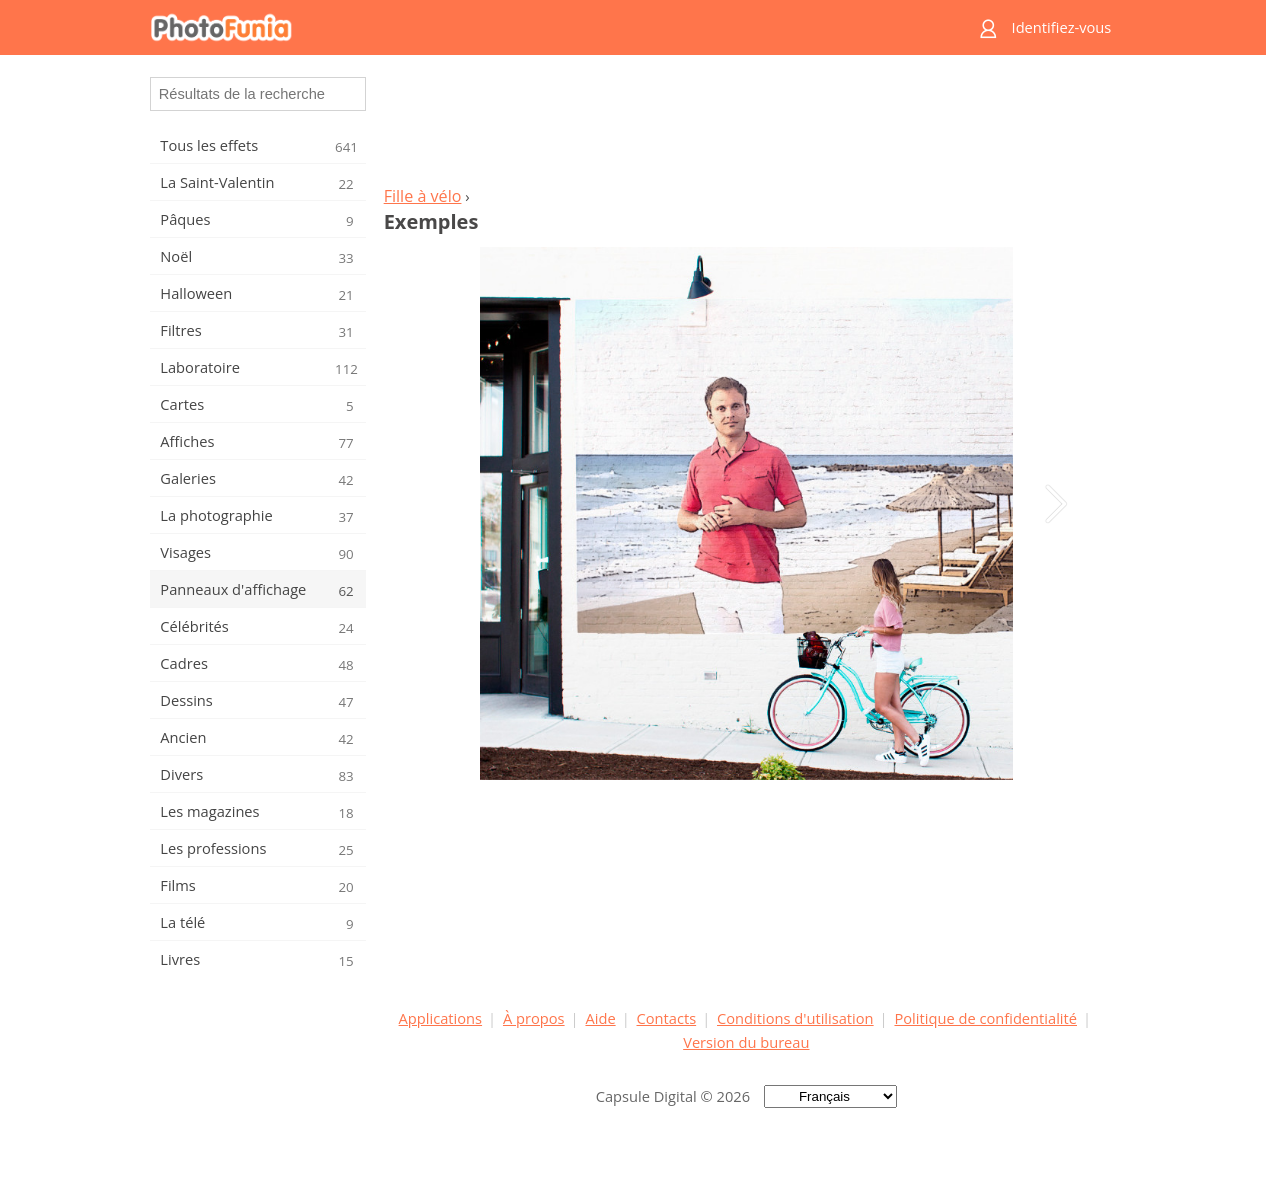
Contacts (667, 1018)
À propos (534, 1018)
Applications (440, 1018)
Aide (600, 1018)
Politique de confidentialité (985, 1018)
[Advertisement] (746, 126)
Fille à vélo (423, 196)
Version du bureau (746, 1042)
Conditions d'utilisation (795, 1018)
